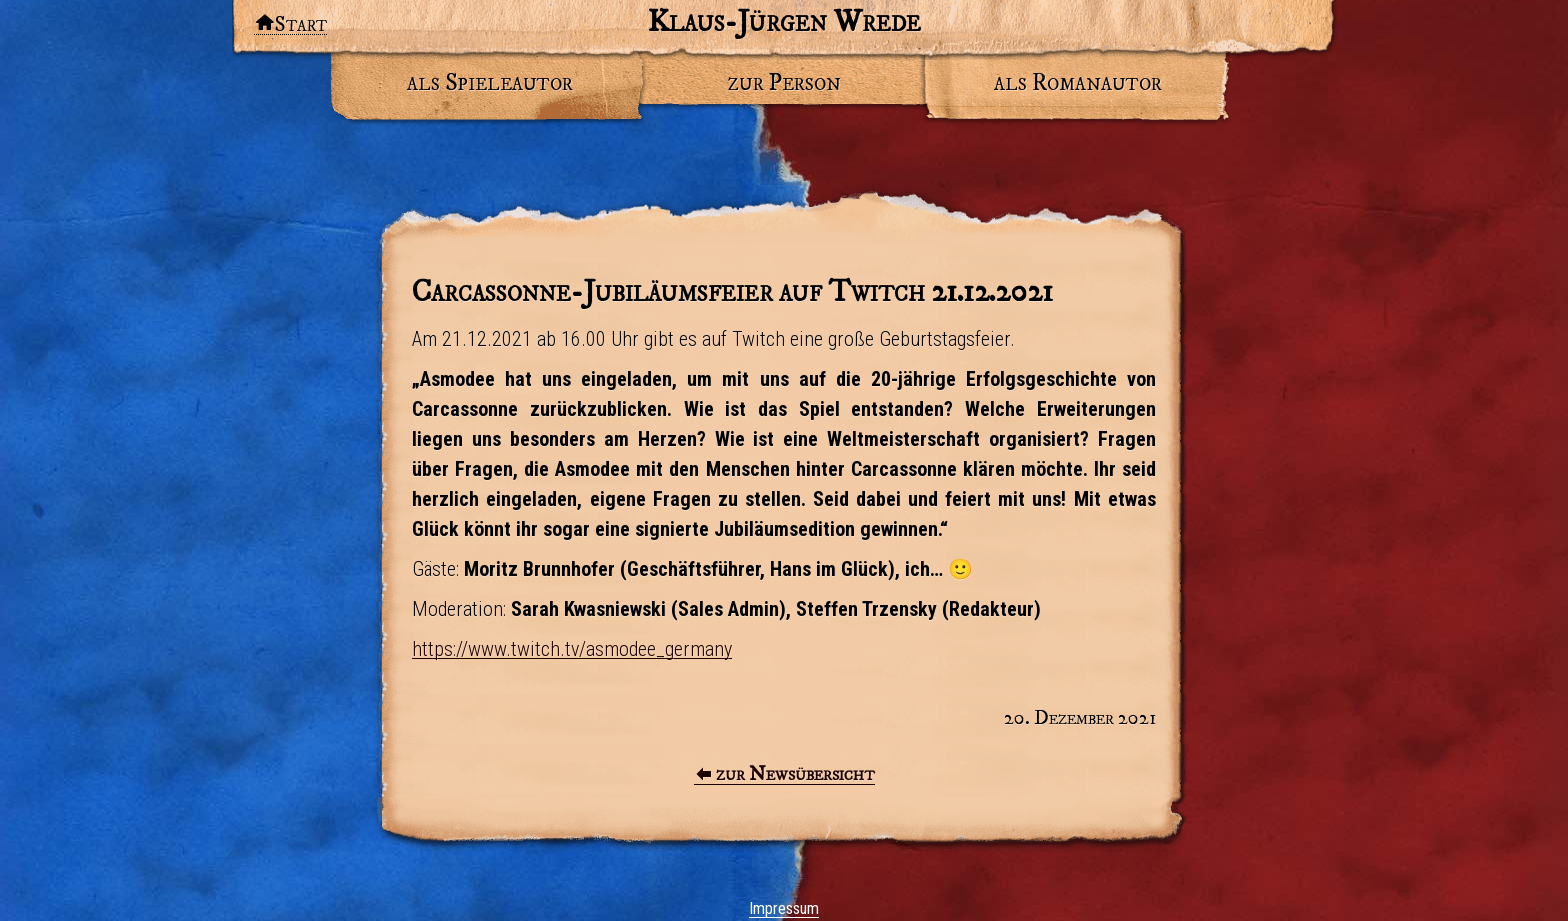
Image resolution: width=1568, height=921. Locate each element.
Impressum (784, 908)
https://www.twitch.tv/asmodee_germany (572, 649)
